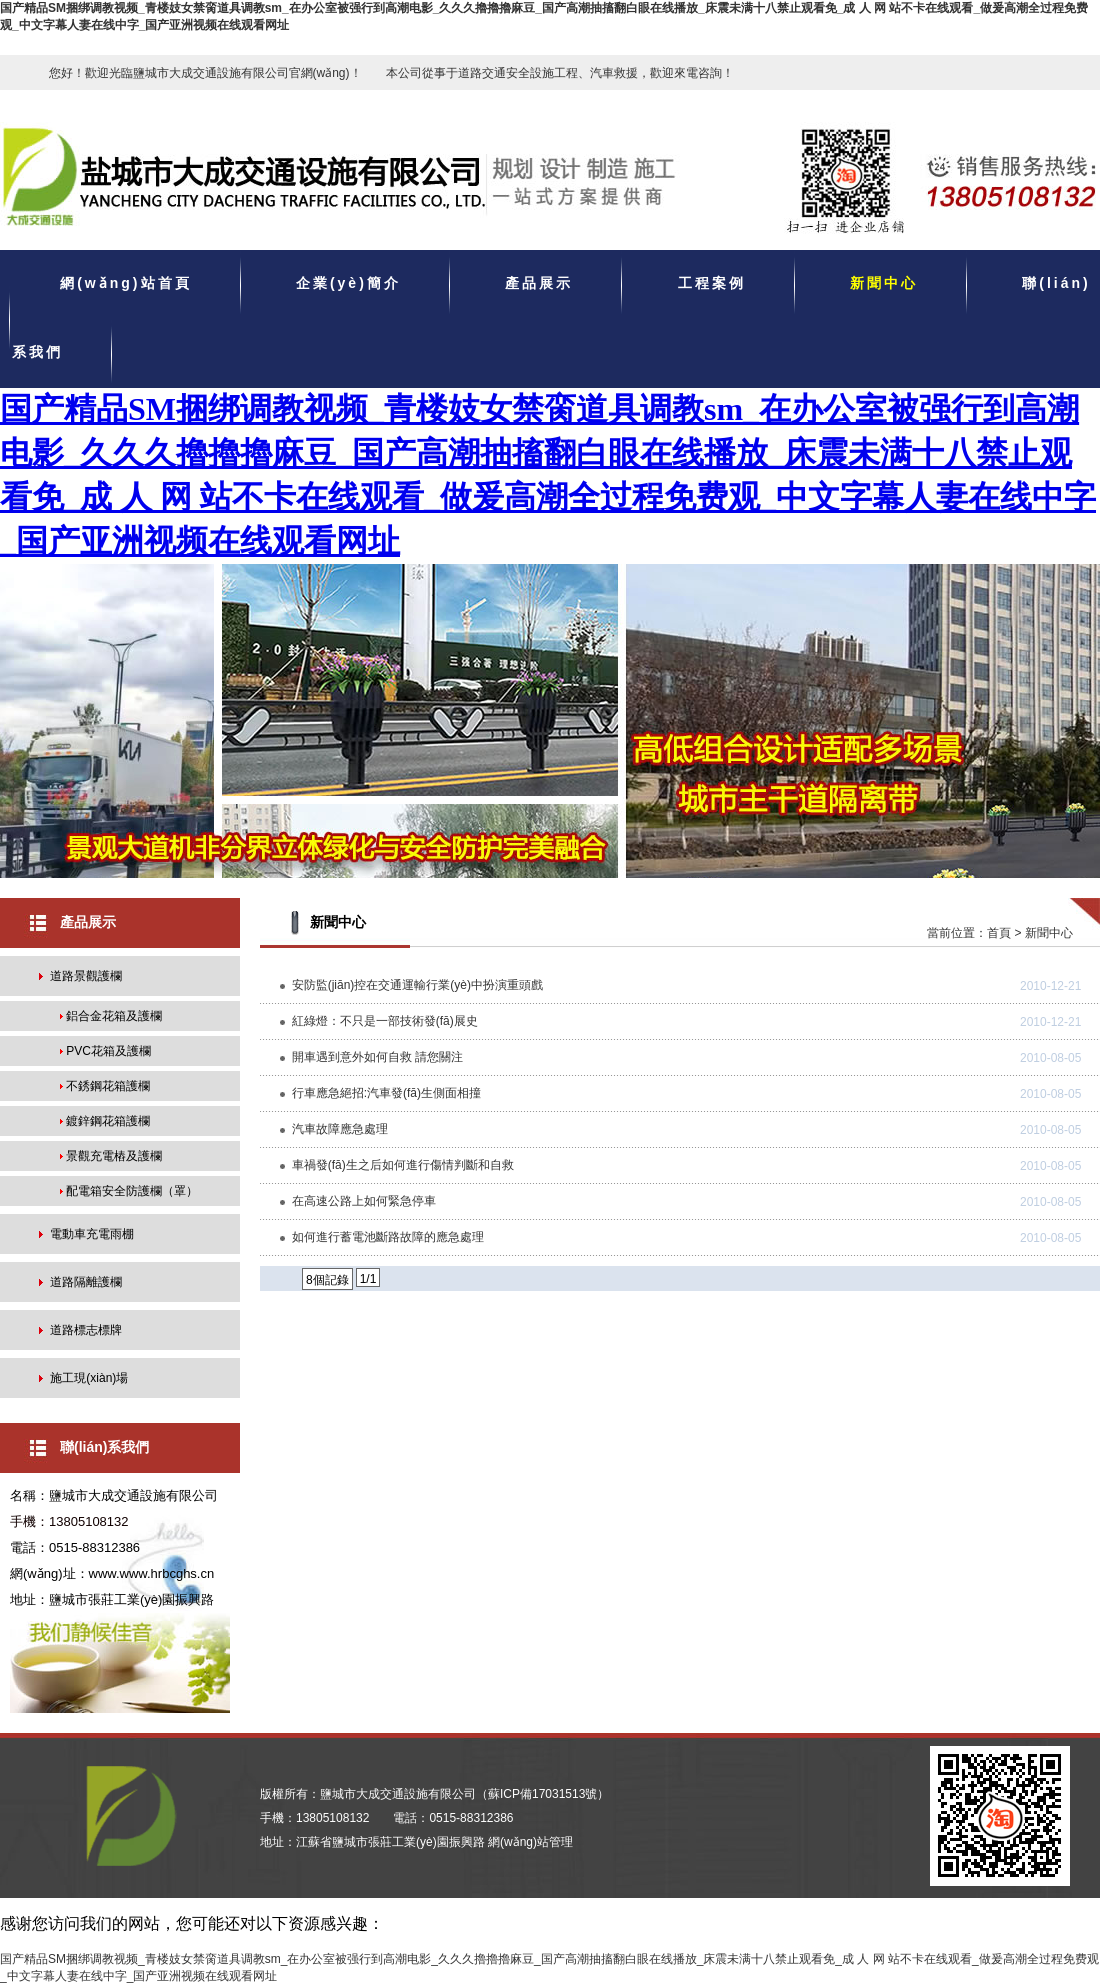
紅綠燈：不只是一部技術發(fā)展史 (385, 1021)
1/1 (368, 1279)
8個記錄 (327, 1280)
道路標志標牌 (86, 1330)
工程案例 (712, 284)
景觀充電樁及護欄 (114, 1156)
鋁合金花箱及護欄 (114, 1016)
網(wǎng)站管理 (530, 1842)
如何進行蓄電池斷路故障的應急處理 (388, 1237)
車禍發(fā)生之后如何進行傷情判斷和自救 (403, 1165)
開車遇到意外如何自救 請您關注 (377, 1057)
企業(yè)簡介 (348, 284)
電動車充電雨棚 (92, 1234)
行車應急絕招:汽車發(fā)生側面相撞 (386, 1093)
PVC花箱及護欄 (108, 1051)
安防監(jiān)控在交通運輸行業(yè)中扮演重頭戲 (417, 985)
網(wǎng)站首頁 (125, 284)
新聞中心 (884, 284)
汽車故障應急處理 (340, 1129)
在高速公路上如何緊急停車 (364, 1201)
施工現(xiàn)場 (89, 1378)
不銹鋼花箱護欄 (108, 1086)
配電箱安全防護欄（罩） (132, 1191)
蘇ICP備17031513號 (542, 1794)
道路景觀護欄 (86, 976)
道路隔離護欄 (86, 1282)
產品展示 (539, 284)
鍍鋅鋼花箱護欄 (108, 1121)
